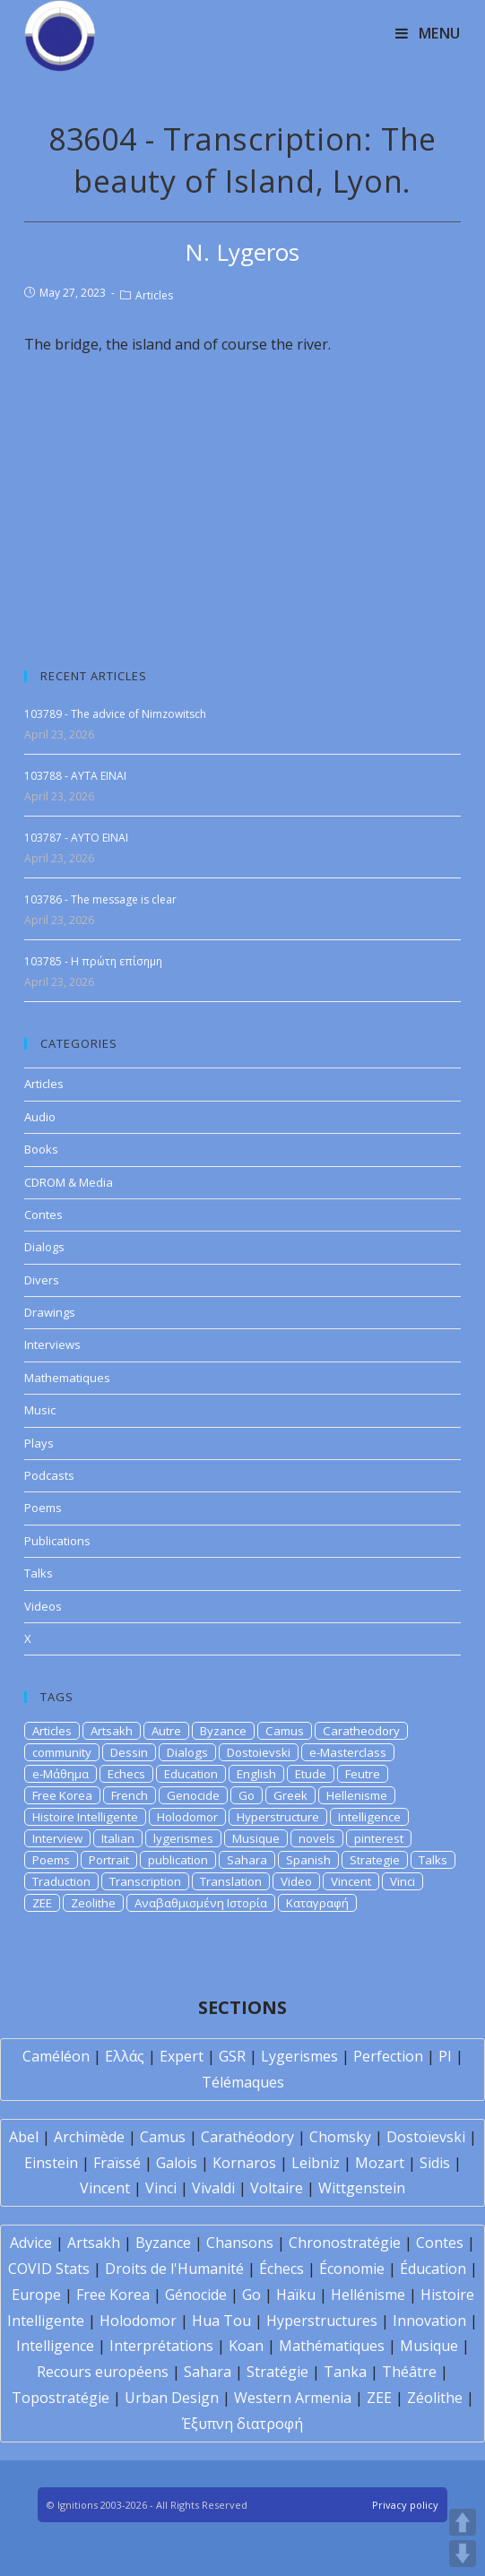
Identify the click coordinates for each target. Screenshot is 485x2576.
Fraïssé (117, 2163)
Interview (57, 1838)
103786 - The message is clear (100, 899)
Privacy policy (405, 2504)
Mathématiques (332, 2346)
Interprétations (161, 2346)
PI (445, 2056)
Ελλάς (124, 2056)
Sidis (435, 2163)
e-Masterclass (347, 1752)
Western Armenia (292, 2397)
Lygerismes (299, 2056)
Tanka (345, 2372)
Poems (43, 1508)
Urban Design (172, 2397)
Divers (41, 1280)
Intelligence (369, 1817)
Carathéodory (247, 2137)
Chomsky (340, 2137)
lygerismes (183, 1838)
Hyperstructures (321, 2320)
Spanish (308, 1860)
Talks (38, 1573)
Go (246, 1795)
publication (178, 1860)
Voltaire (276, 2188)
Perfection (388, 2056)
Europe (36, 2294)
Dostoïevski (425, 2137)
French (129, 1795)
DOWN (462, 2553)
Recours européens (103, 2372)
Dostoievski (258, 1752)
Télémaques (243, 2082)
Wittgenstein (361, 2188)
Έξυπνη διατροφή (242, 2423)
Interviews (52, 1344)
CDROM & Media (68, 1182)
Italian (117, 1838)
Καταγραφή (317, 1903)
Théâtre (409, 2372)
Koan (246, 2346)
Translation (231, 1881)
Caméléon (56, 2056)
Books (41, 1149)
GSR (232, 2056)
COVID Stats (49, 2268)
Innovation (429, 2320)
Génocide (196, 2294)
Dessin (129, 1752)
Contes (43, 1214)
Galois (176, 2163)
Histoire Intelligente (85, 1817)
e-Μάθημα (60, 1774)
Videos (43, 1606)
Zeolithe (93, 1903)
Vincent (351, 1881)
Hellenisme (356, 1795)
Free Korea (62, 1795)
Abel (24, 2137)
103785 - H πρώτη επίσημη (93, 961)
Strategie (375, 1860)
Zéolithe (435, 2397)
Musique (256, 1838)
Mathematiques (67, 1378)
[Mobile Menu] (428, 33)
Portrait (109, 1860)
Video (296, 1881)
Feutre (362, 1774)
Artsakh (112, 1731)
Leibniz (315, 2163)
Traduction (61, 1881)
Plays (39, 1443)
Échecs (281, 2268)
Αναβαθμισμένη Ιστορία (200, 1903)
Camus (284, 1731)
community (61, 1752)
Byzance (223, 1731)
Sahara (247, 1860)
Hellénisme (368, 2294)
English (256, 1774)
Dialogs (44, 1247)
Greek (290, 1795)
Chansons (239, 2242)
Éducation (433, 2268)
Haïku (296, 2294)
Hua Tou (221, 2320)
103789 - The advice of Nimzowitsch (115, 714)
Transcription (145, 1881)
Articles (154, 295)
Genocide (193, 1795)
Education (191, 1774)
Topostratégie (60, 2397)
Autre (166, 1731)
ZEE (42, 1903)
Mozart (379, 2163)
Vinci (402, 1881)
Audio (40, 1117)
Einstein (51, 2163)
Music (40, 1410)
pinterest (378, 1838)
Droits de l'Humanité (174, 2268)
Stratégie (277, 2372)
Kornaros (244, 2163)
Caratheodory (361, 1731)
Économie (352, 2268)
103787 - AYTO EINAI (76, 837)
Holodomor (187, 1817)
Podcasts (49, 1475)
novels (317, 1838)
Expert (182, 2056)
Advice (31, 2242)
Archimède (89, 2137)
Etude (310, 1774)
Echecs (126, 1774)
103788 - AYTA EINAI (75, 775)
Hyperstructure (278, 1817)
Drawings (49, 1312)
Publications (57, 1541)
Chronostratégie (345, 2242)
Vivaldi (213, 2188)
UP (462, 2522)
